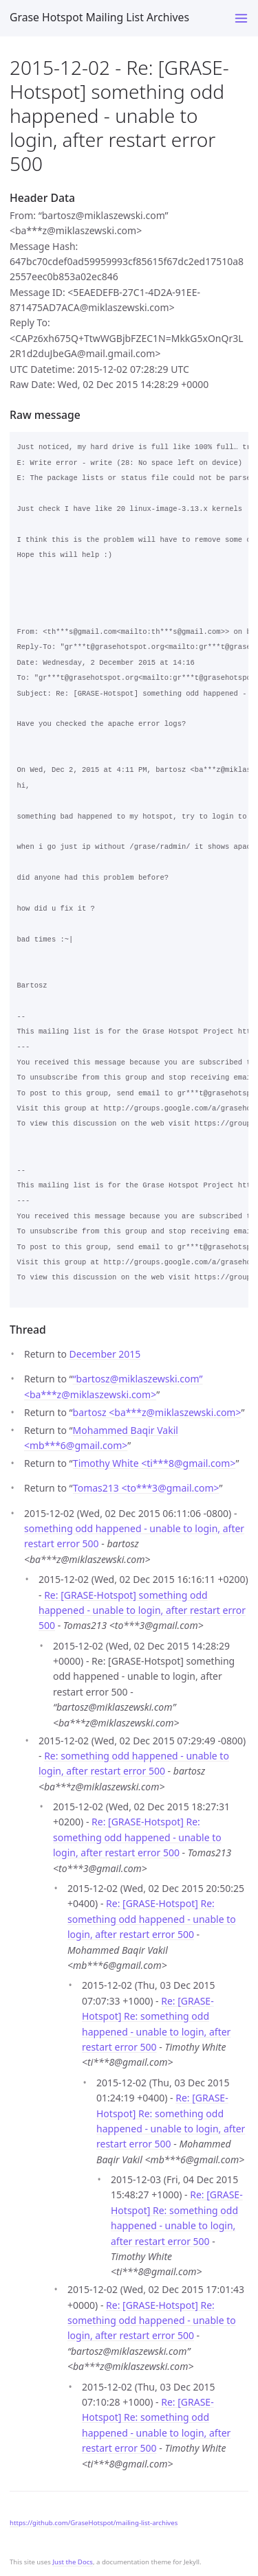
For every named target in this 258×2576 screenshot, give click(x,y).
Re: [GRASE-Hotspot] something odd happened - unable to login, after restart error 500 (142, 1610)
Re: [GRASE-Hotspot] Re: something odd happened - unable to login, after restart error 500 (137, 1837)
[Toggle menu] (241, 18)
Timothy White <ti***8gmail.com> (154, 1463)
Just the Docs (72, 2561)
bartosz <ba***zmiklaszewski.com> (157, 1412)
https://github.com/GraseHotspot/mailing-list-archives (94, 2522)
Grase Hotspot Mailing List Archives (99, 17)
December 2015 (105, 1353)
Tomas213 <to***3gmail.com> (146, 1487)
